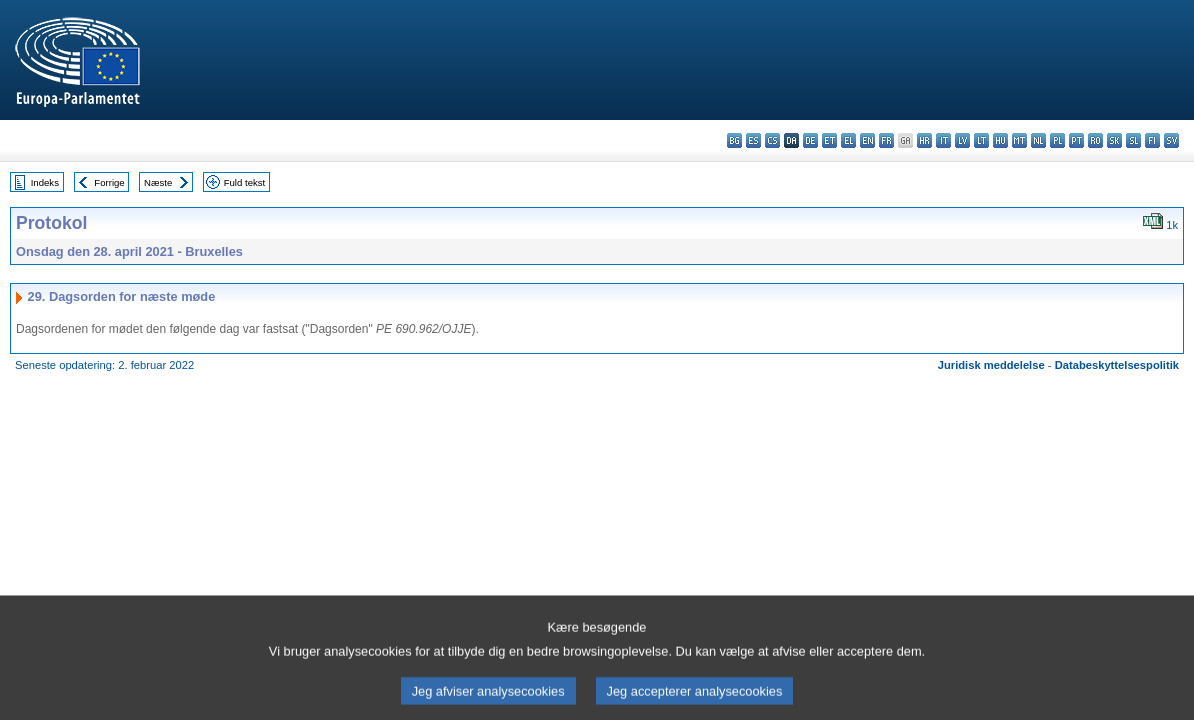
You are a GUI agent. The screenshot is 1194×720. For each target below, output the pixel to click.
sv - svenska (1171, 140)
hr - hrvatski (924, 140)
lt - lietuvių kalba (981, 140)
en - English (867, 140)
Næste (158, 182)
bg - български (734, 140)
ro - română (1095, 140)
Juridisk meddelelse (991, 365)
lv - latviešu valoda (962, 140)
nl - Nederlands (1038, 140)
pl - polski (1057, 140)
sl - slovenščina (1133, 140)
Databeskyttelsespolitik (1117, 365)
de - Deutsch (810, 140)
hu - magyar (1000, 140)
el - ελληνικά (848, 140)
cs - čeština (772, 140)
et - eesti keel (829, 140)
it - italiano (943, 140)
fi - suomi (1152, 140)
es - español (753, 140)
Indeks (45, 182)
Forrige (109, 182)
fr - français (886, 140)
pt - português (1076, 140)
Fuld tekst (245, 182)
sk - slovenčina (1114, 140)
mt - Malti (1019, 140)
